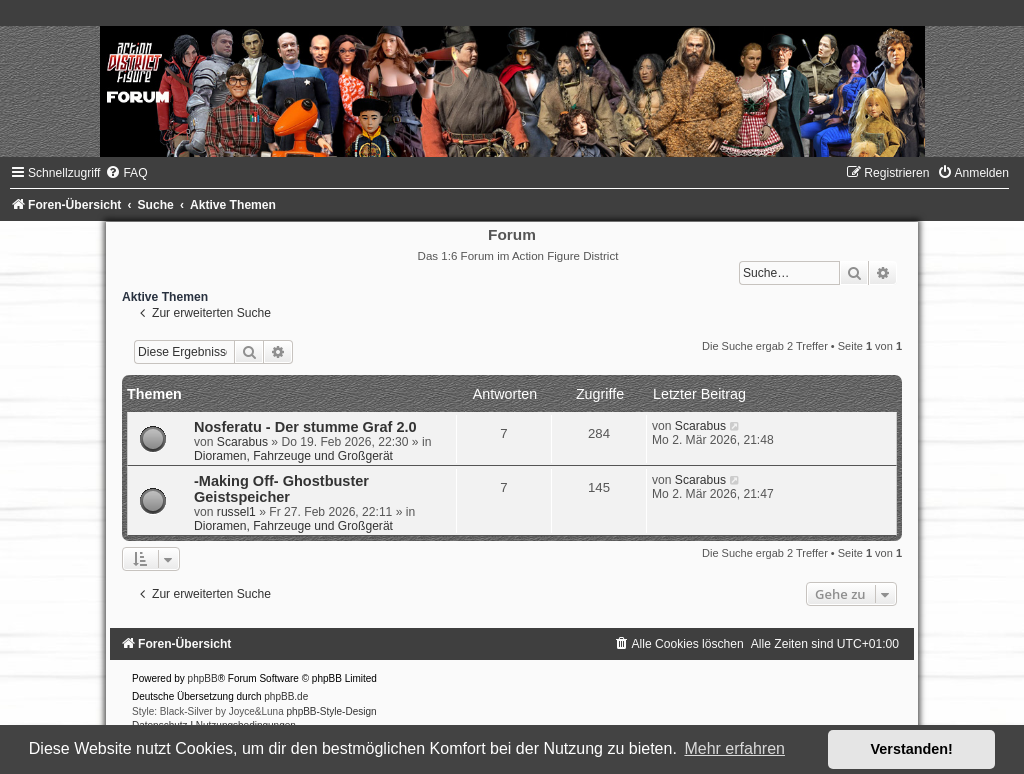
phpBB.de (286, 696)
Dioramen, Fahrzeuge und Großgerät (293, 456)
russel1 (236, 512)
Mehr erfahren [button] (734, 748)
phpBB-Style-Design (332, 711)
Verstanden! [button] (912, 749)
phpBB (203, 678)
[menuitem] (126, 173)
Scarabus (242, 442)
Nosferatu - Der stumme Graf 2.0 (305, 427)
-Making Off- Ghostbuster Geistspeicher (281, 489)
